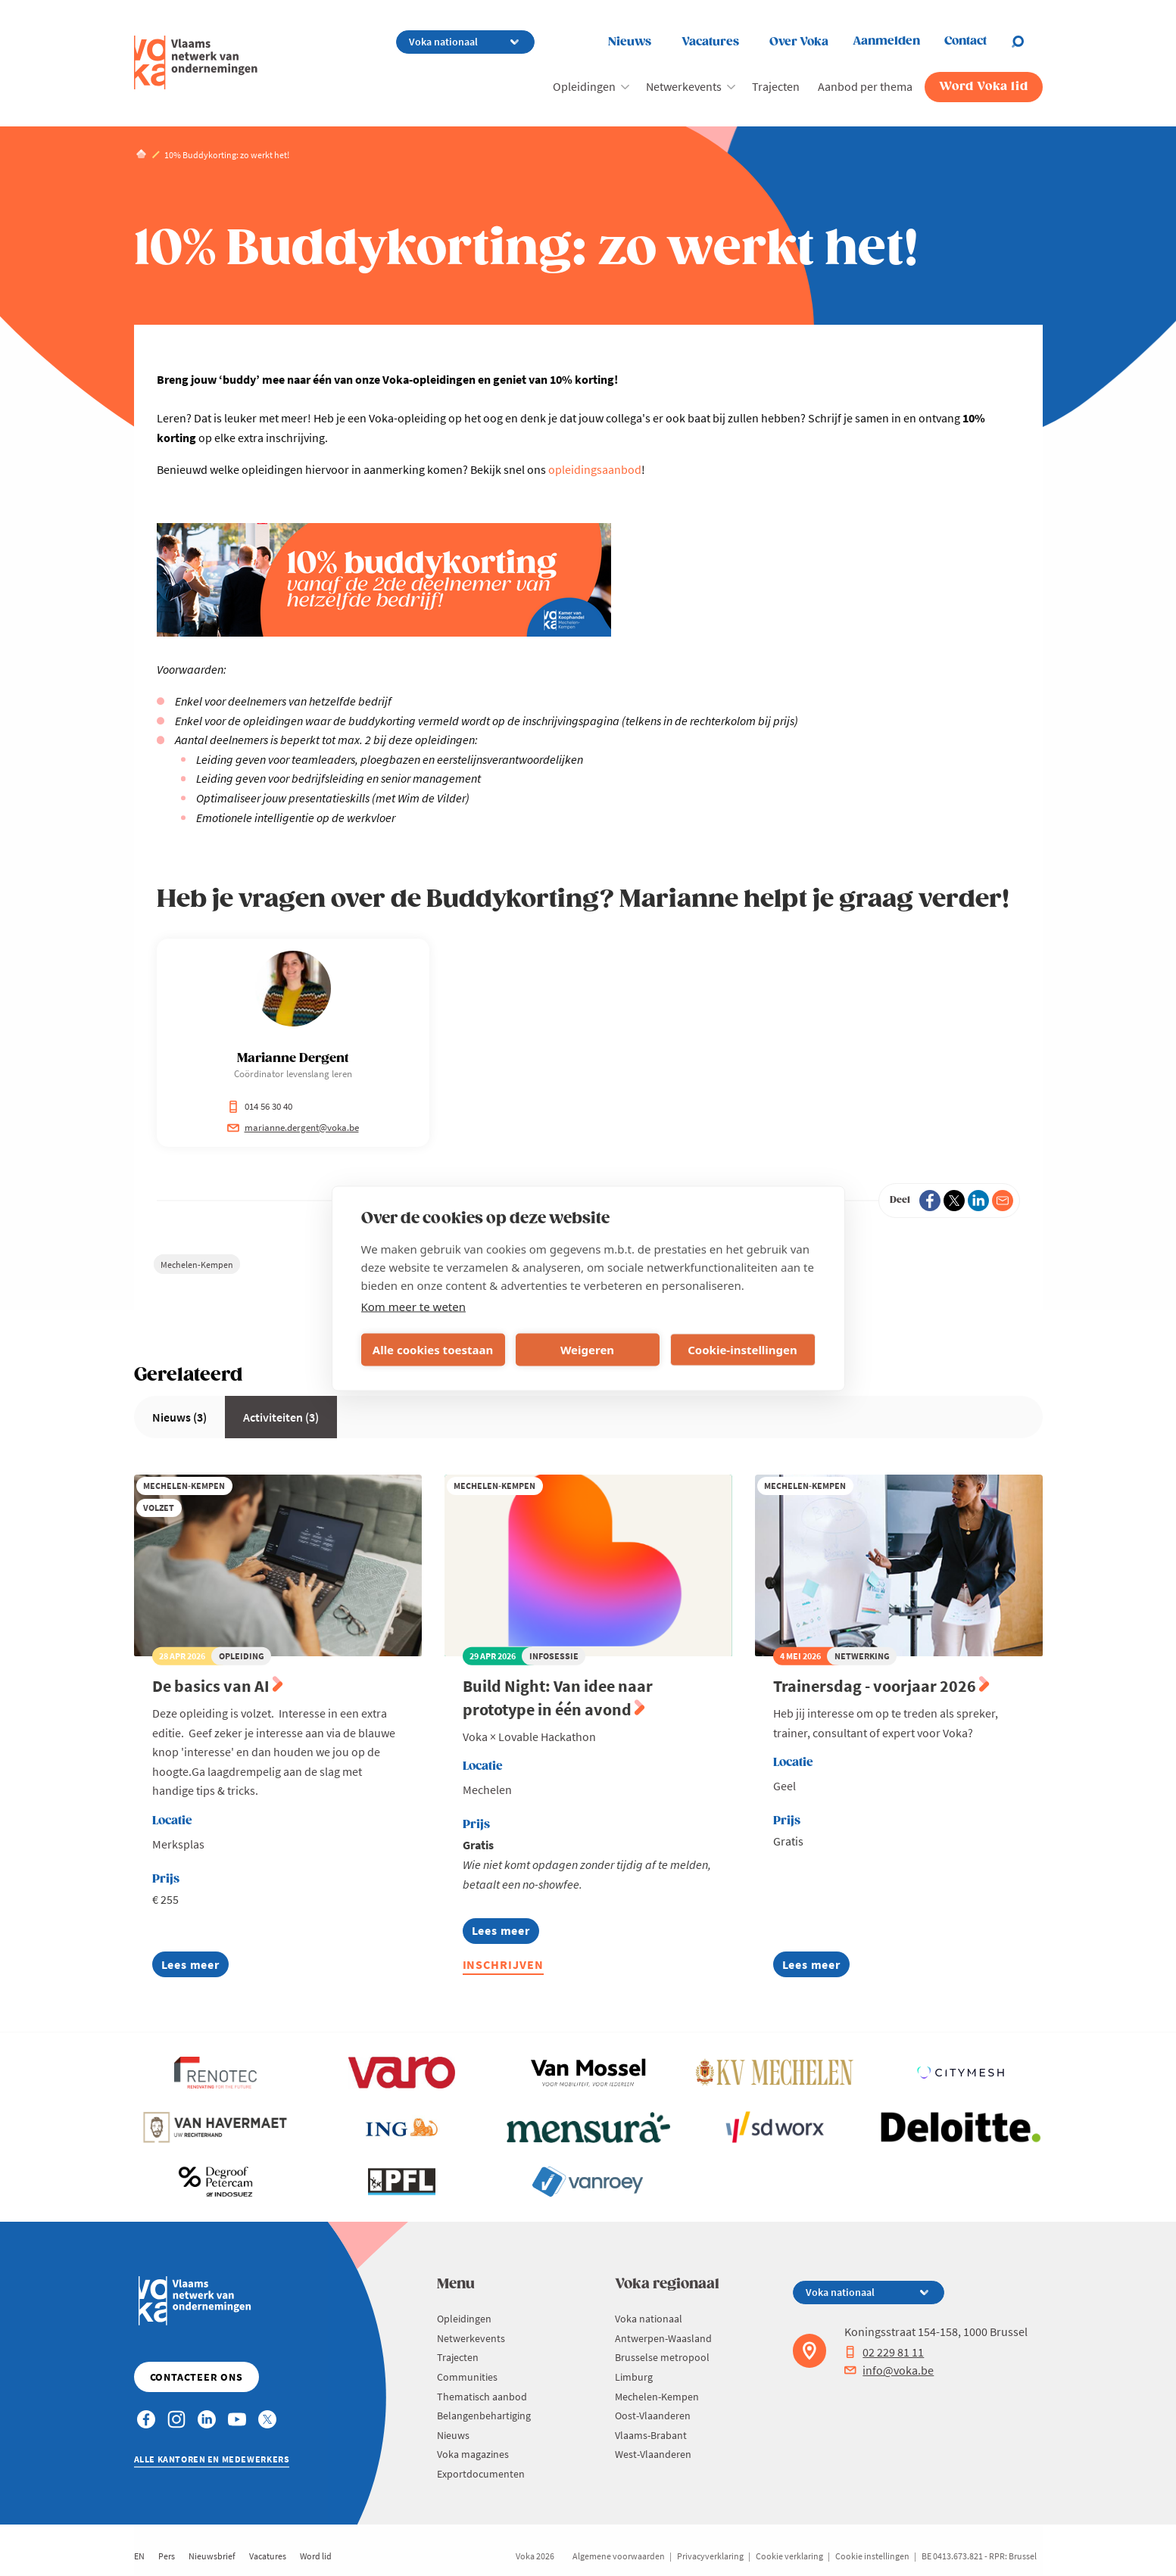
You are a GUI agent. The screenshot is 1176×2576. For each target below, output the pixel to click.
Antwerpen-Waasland (663, 2338)
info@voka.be (889, 2370)
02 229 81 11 (884, 2352)
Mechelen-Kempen (197, 1264)
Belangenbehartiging (484, 2415)
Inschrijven (503, 1964)
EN (139, 2556)
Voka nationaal (648, 2318)
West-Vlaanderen (653, 2454)
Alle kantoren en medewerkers (212, 2459)
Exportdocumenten (481, 2474)
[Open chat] (1027, 42)
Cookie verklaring (789, 2556)
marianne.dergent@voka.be (293, 1127)
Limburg (634, 2377)
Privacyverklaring (710, 2556)
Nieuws (629, 42)
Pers (166, 2556)
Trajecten (776, 86)
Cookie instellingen (872, 2556)
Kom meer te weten (413, 1305)
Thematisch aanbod (482, 2396)
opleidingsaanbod (594, 469)
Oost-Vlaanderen (653, 2415)
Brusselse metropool (662, 2357)
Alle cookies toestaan (433, 1349)
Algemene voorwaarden (618, 2556)
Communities (467, 2377)
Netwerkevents (684, 86)
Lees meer (190, 1967)
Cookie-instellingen (742, 1349)
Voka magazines (473, 2454)
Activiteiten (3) (281, 1417)
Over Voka (798, 42)
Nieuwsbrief (212, 2556)
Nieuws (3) (179, 1417)
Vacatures (710, 42)
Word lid (316, 2556)
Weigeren (587, 1349)
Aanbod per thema (865, 86)
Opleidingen (584, 86)
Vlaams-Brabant (651, 2435)
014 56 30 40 (259, 1106)
